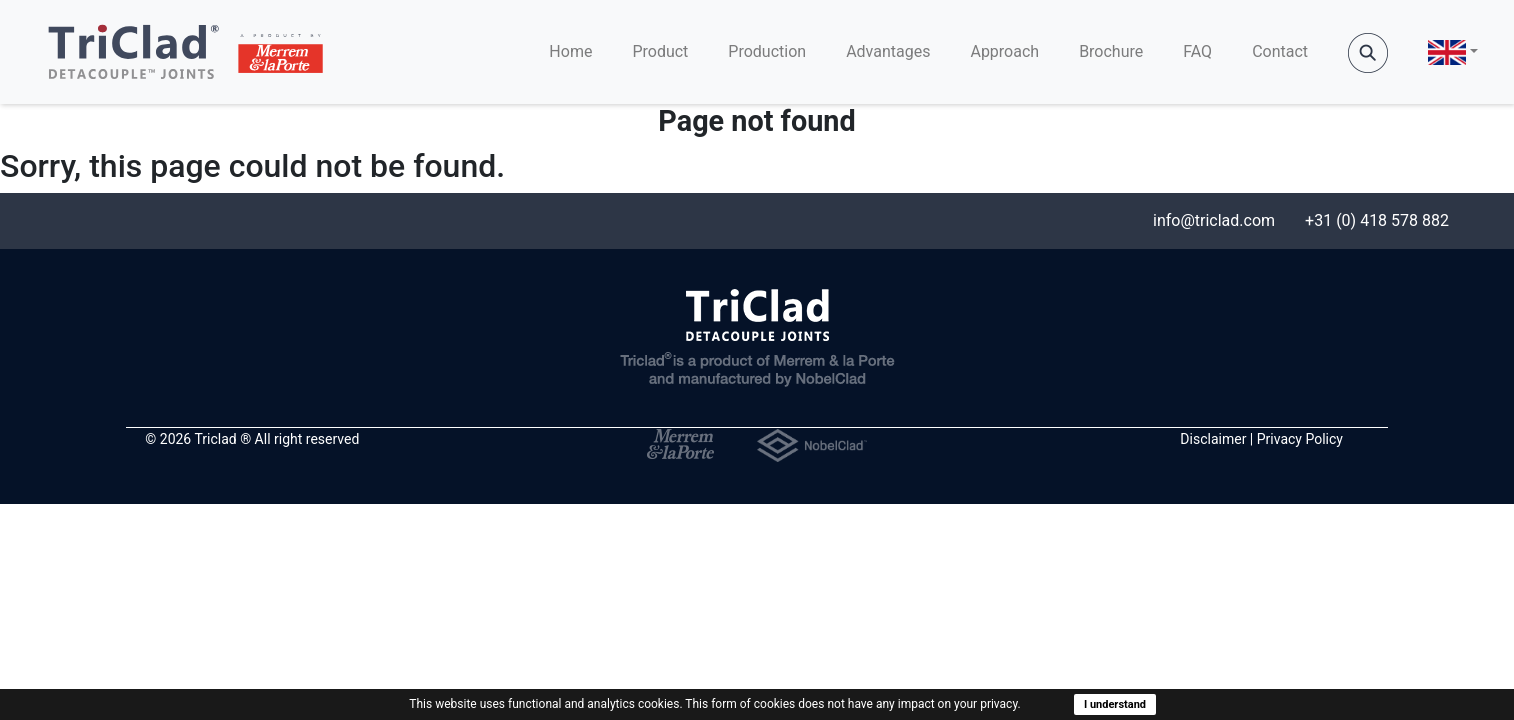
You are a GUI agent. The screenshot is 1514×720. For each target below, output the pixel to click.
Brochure (1111, 51)
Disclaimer (1213, 439)
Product (660, 51)
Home (570, 51)
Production (767, 51)
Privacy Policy (1300, 439)
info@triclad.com (1214, 220)
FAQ (1197, 51)
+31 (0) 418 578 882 (1377, 220)
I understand (1115, 704)
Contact (1280, 51)
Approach (1004, 51)
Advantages (888, 51)
